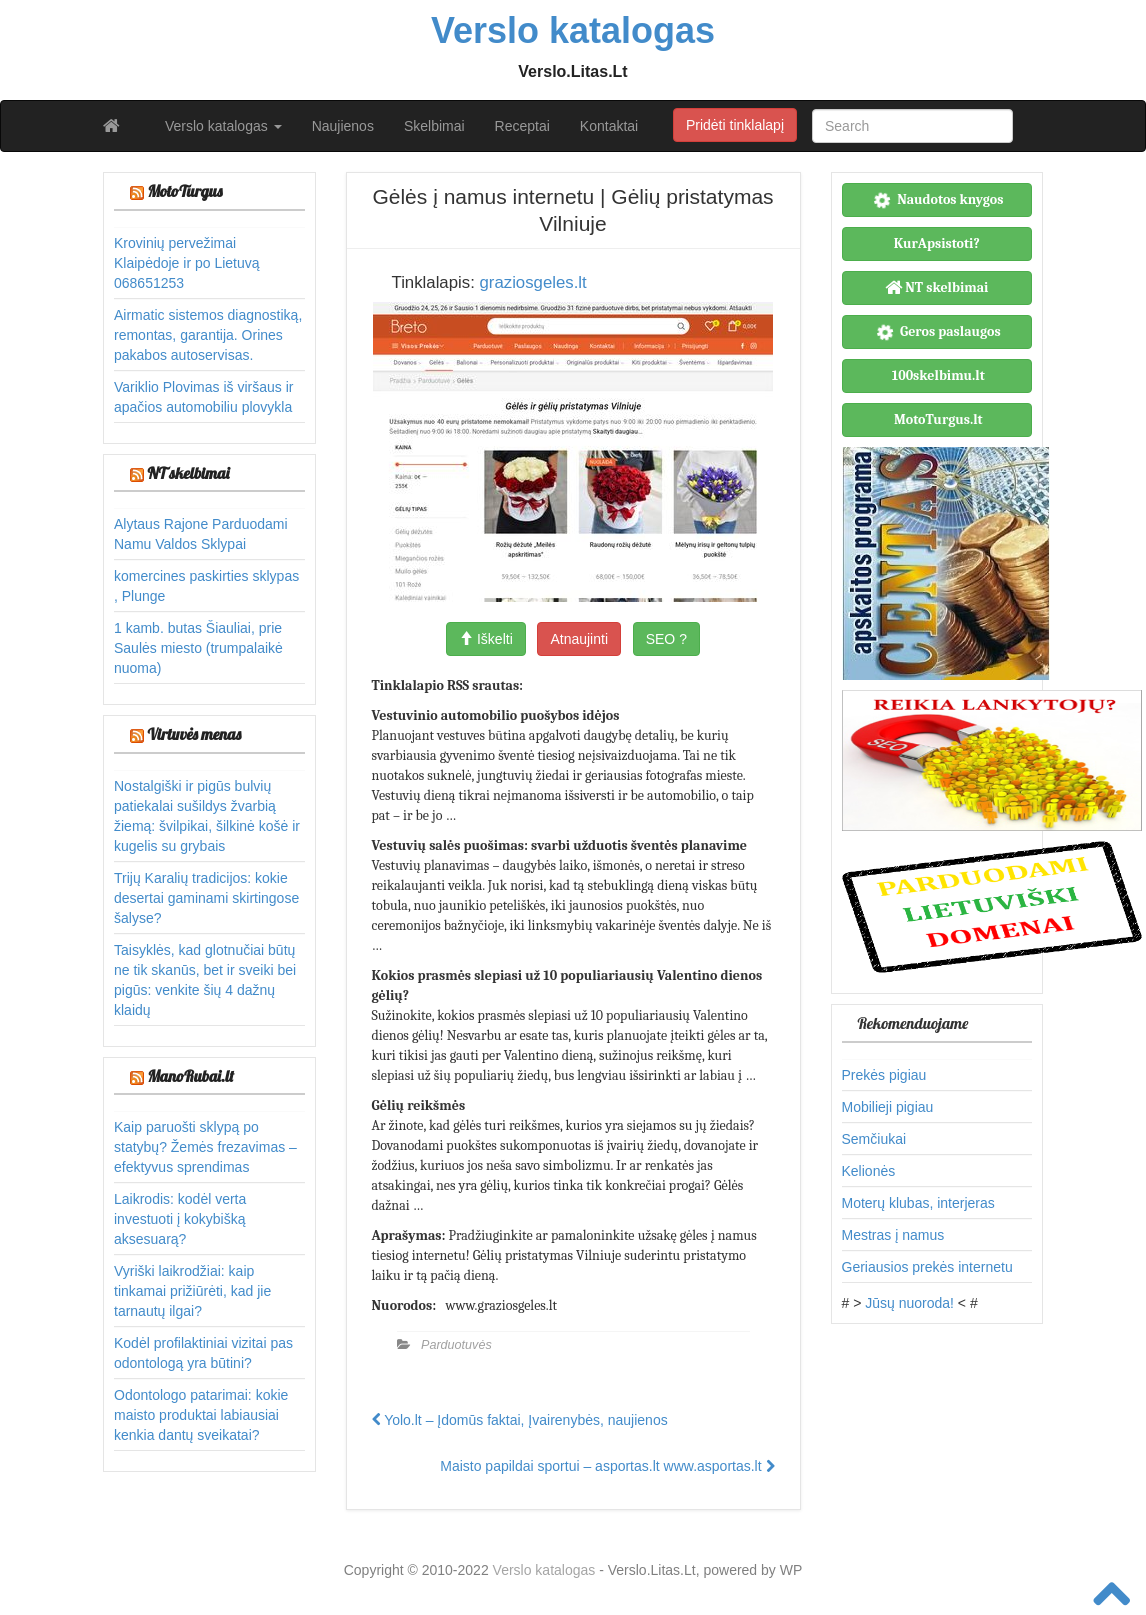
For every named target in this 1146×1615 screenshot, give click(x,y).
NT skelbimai (188, 473)
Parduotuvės (456, 1345)
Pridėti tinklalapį (735, 125)
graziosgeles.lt (532, 282)
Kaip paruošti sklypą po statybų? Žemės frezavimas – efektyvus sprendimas (205, 1147)
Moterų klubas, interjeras (918, 1203)
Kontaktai (609, 126)
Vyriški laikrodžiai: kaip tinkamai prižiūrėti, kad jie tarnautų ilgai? (192, 1291)
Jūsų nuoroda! (909, 1303)
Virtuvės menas (194, 734)
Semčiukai (874, 1139)
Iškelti (486, 639)
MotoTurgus (184, 191)
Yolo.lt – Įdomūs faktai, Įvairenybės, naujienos (520, 1420)
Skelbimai (434, 126)
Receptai (522, 126)
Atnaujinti (579, 639)
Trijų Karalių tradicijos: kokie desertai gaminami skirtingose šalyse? (206, 898)
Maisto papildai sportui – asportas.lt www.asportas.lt (607, 1466)
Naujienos (343, 126)
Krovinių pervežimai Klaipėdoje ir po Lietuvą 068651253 (187, 263)
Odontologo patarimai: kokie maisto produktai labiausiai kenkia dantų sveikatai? (201, 1415)
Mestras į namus (893, 1235)
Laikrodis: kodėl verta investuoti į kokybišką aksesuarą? (180, 1219)
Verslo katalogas (223, 126)
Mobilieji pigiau (888, 1107)
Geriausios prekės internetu (927, 1267)
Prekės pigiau (884, 1075)
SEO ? (666, 639)
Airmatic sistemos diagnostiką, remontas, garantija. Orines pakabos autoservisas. (208, 335)
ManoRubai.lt (190, 1076)
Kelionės (869, 1171)
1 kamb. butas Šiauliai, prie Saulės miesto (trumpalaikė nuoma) (198, 648)
